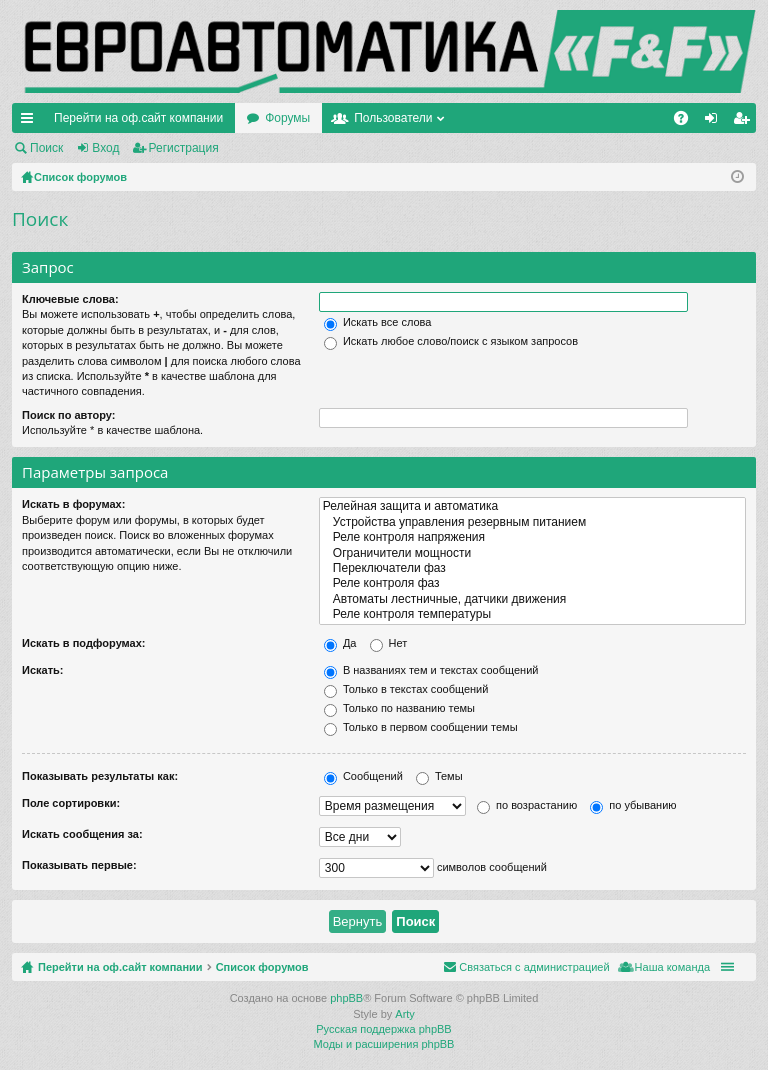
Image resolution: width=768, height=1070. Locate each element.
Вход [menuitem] (715, 122)
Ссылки (31, 122)
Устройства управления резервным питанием (532, 522)
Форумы (287, 118)
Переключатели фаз (532, 568)
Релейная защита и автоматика (532, 506)
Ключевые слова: (70, 299)
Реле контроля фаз (532, 583)
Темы (439, 776)
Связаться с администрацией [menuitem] (534, 967)
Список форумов (262, 967)
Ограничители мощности (532, 553)
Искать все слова (378, 322)
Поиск (46, 148)
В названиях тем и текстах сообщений (431, 670)
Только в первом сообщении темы (421, 727)
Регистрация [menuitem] (745, 122)
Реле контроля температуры (532, 614)
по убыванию (633, 805)
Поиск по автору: (68, 415)
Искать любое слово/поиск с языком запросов (451, 341)
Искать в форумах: (73, 504)
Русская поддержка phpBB (383, 1029)
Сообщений (363, 776)
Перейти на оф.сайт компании (138, 118)
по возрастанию (527, 805)
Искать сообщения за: (82, 834)
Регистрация (184, 148)
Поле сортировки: (71, 803)
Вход (105, 148)
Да (340, 643)
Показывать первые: (79, 865)
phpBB (346, 998)
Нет (389, 643)
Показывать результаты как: (100, 776)
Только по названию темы (399, 708)
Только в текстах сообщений (406, 689)
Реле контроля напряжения (532, 537)
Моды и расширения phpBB (384, 1044)
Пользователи (393, 118)
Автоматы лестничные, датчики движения (532, 599)
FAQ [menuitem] (687, 122)
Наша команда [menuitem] (672, 967)
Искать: (42, 670)
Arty (405, 1014)
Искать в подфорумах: (84, 643)
